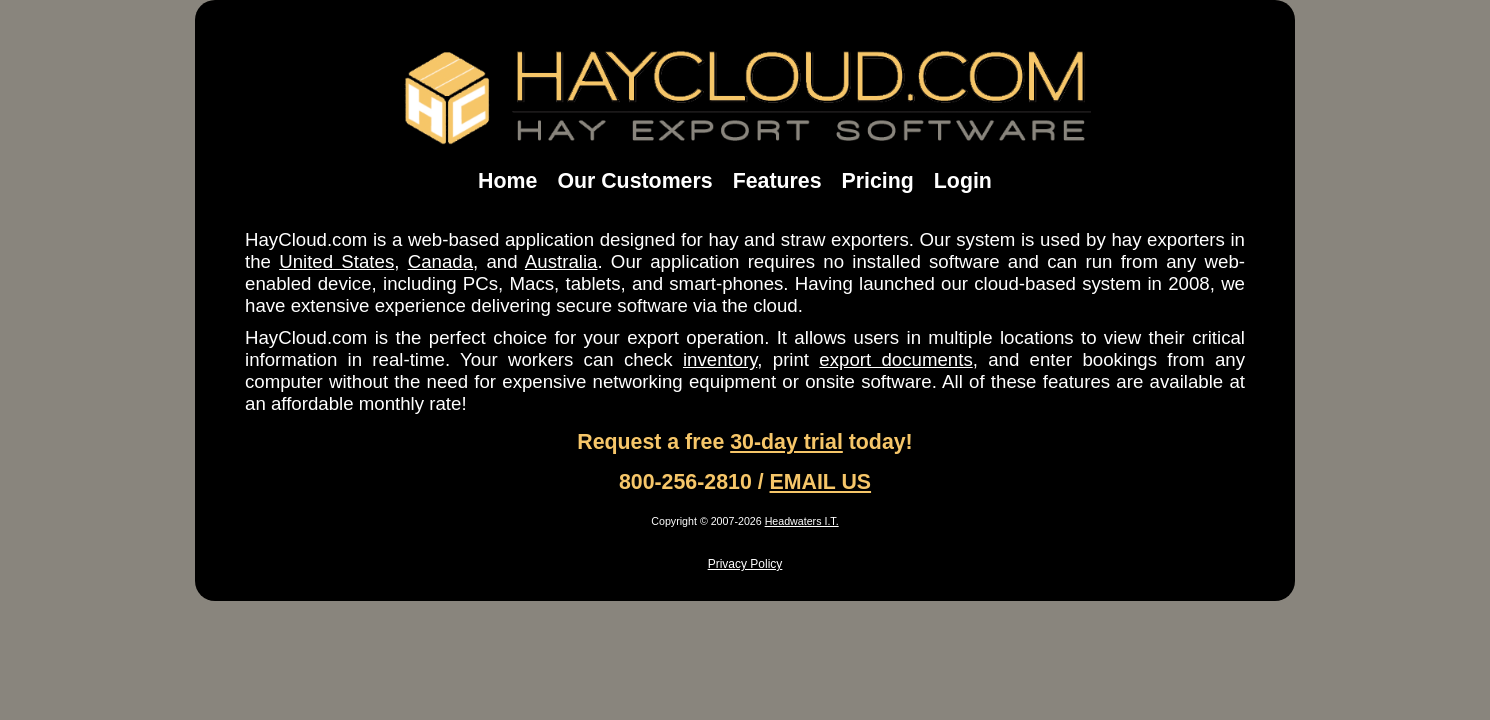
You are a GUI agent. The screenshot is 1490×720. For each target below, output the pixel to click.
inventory (720, 359)
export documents (895, 359)
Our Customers (634, 181)
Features (777, 181)
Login (963, 181)
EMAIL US (821, 482)
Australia (561, 261)
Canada (440, 261)
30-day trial (786, 442)
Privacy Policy (745, 564)
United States (336, 261)
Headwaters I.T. (802, 521)
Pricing (878, 181)
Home (507, 181)
